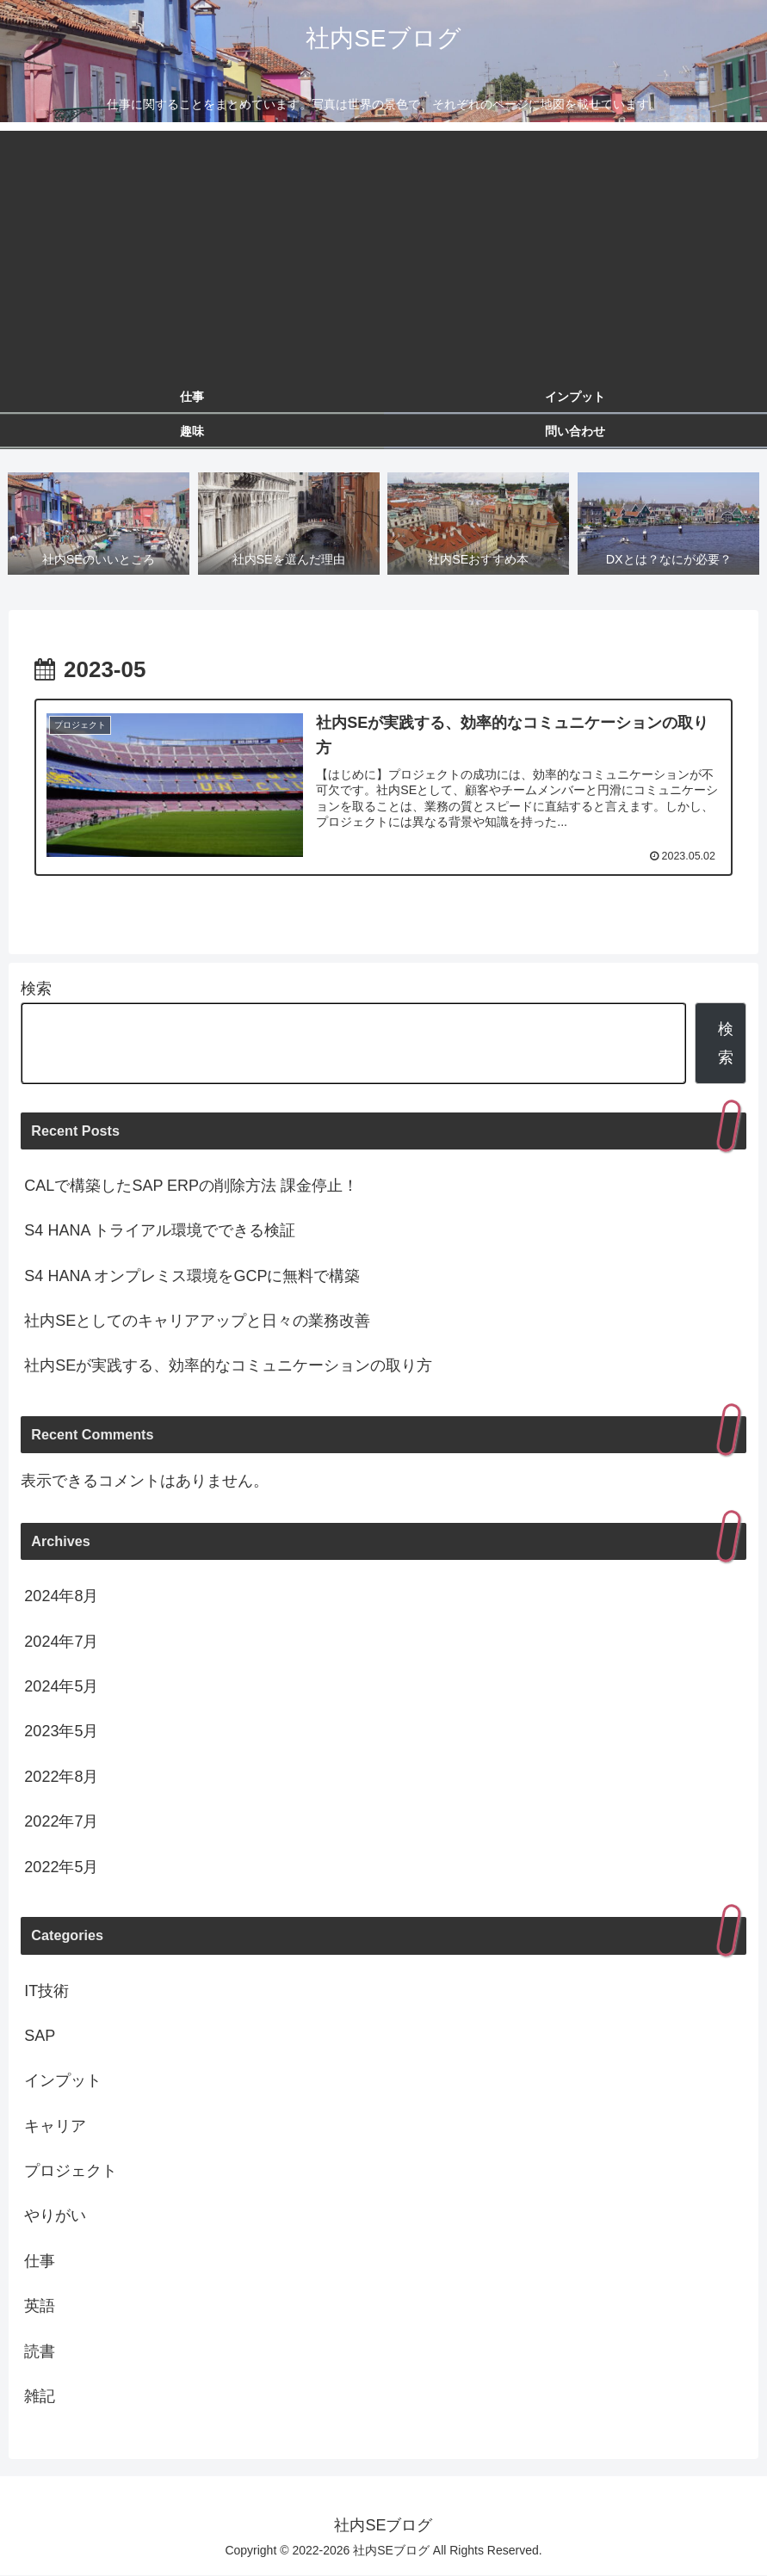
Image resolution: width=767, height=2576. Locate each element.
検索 (36, 989)
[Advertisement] (383, 251)
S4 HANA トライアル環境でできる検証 (159, 1231)
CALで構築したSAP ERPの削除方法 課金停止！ (191, 1185)
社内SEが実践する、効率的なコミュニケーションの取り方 (228, 1366)
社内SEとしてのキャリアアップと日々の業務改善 (197, 1320)
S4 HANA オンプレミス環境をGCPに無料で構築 (192, 1276)
